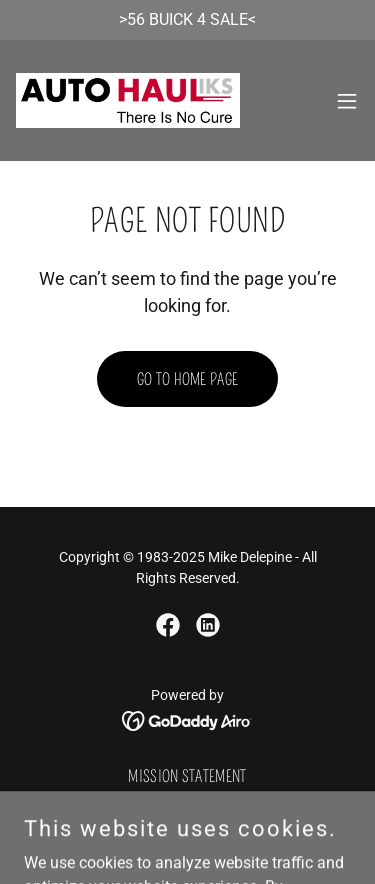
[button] (347, 101)
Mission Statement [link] (187, 776)
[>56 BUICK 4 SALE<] (187, 20)
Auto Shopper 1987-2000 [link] (187, 803)
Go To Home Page (188, 379)
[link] (128, 100)
